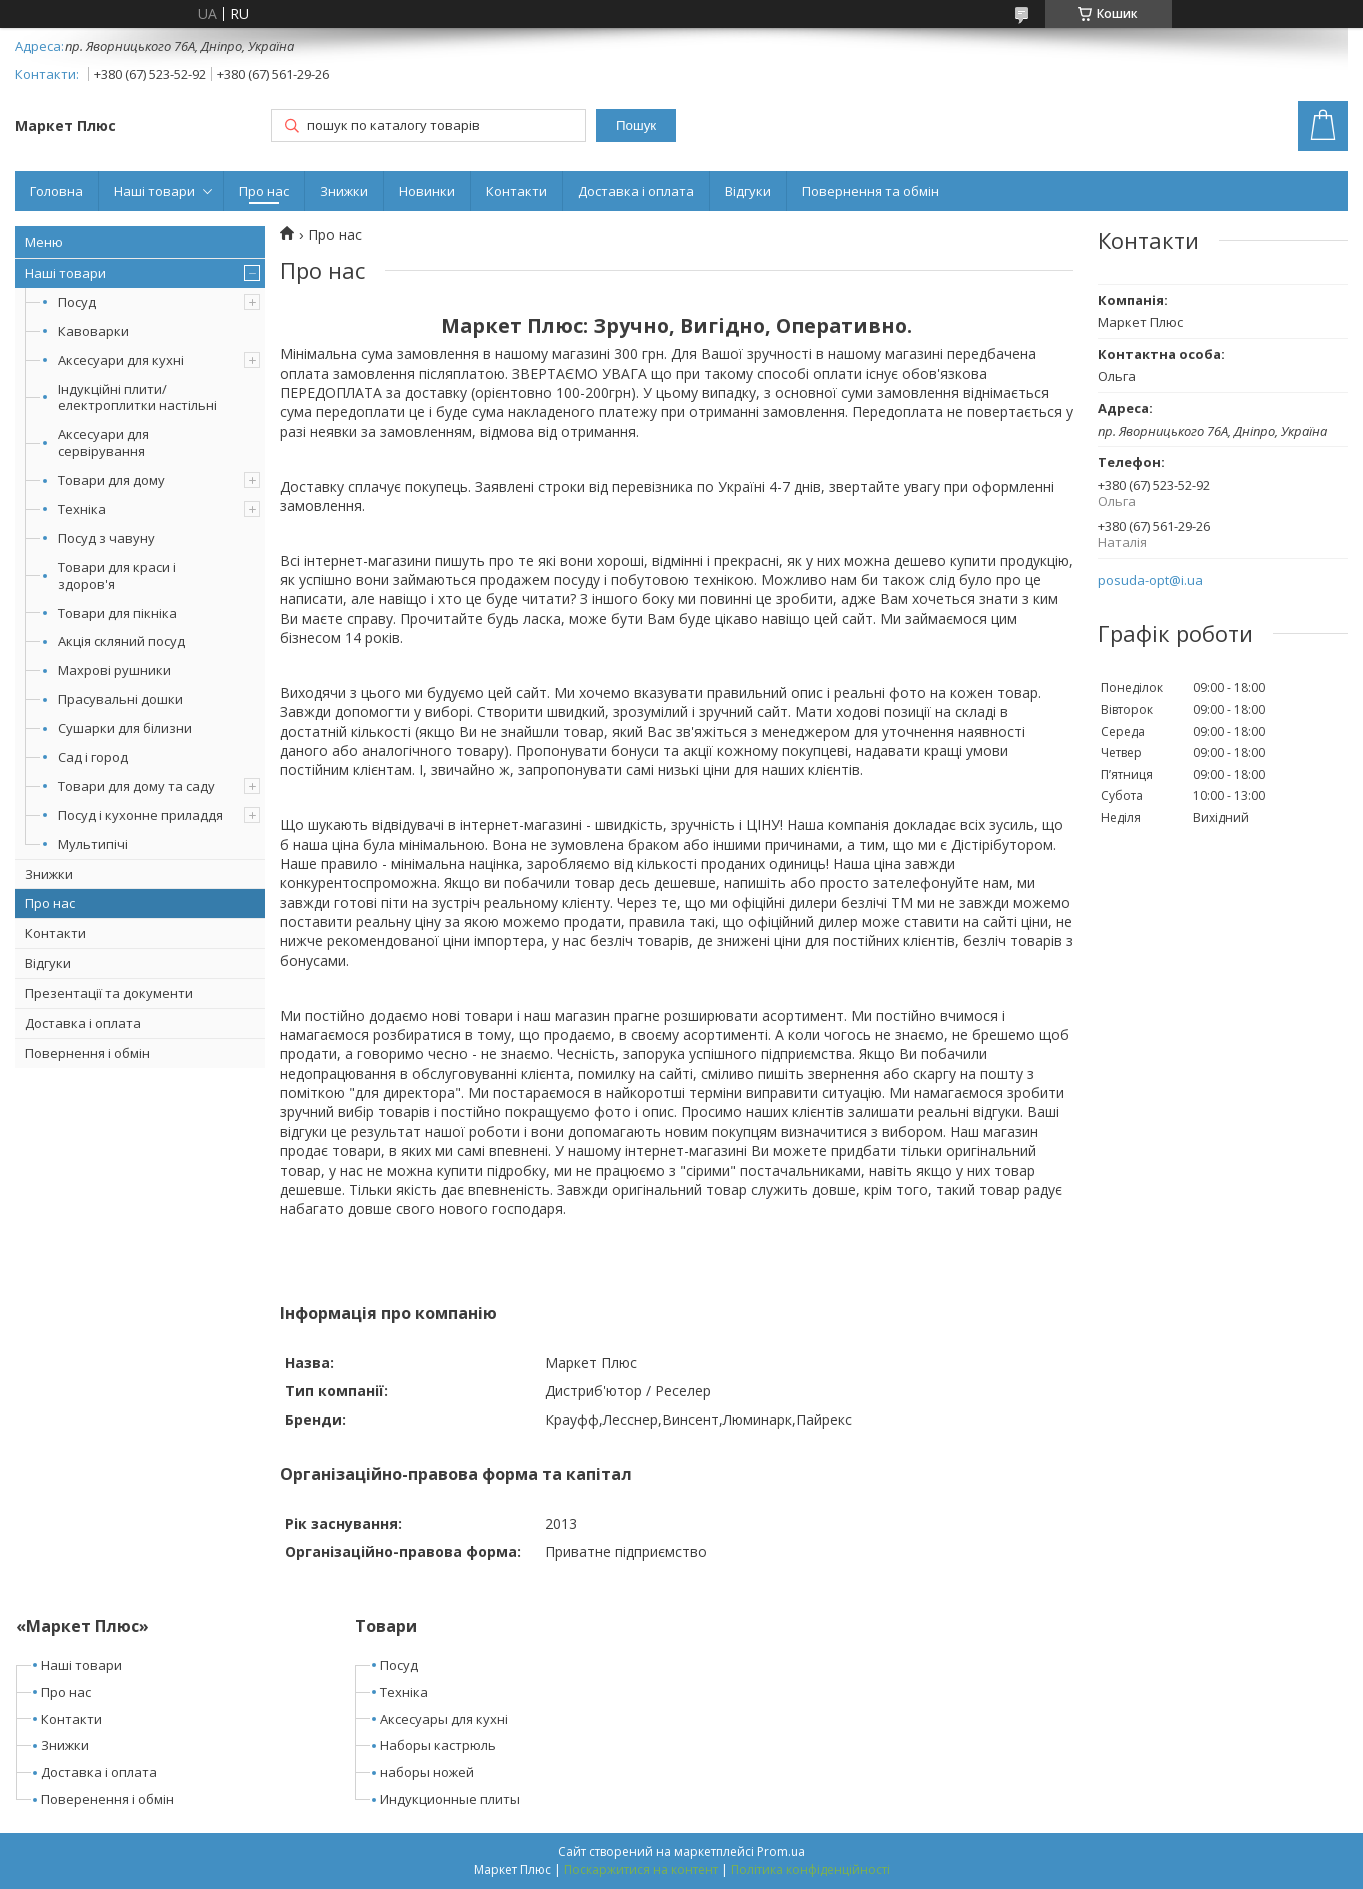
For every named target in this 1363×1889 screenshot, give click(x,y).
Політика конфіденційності (810, 1869)
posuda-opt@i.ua (1150, 580)
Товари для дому (111, 480)
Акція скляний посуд (121, 641)
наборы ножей (427, 1772)
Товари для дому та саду (136, 786)
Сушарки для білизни (125, 728)
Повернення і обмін (87, 1053)
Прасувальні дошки (120, 699)
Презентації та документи (109, 993)
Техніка (82, 509)
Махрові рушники (114, 670)
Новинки (427, 191)
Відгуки (748, 191)
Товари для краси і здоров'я (117, 575)
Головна (56, 191)
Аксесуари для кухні (121, 360)
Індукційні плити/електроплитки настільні (137, 397)
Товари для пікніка (117, 613)
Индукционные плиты (450, 1799)
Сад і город (93, 757)
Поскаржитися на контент (641, 1869)
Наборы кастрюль (438, 1745)
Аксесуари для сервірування (103, 442)
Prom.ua (781, 1851)
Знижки (344, 191)
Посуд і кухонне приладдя (140, 815)
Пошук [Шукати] (636, 125)
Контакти (516, 191)
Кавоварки (93, 331)
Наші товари (154, 191)
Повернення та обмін (870, 191)
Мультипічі (93, 844)
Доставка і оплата (636, 191)
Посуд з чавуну (106, 538)
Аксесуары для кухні (444, 1719)
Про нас (264, 191)
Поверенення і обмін (107, 1799)
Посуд (77, 302)
